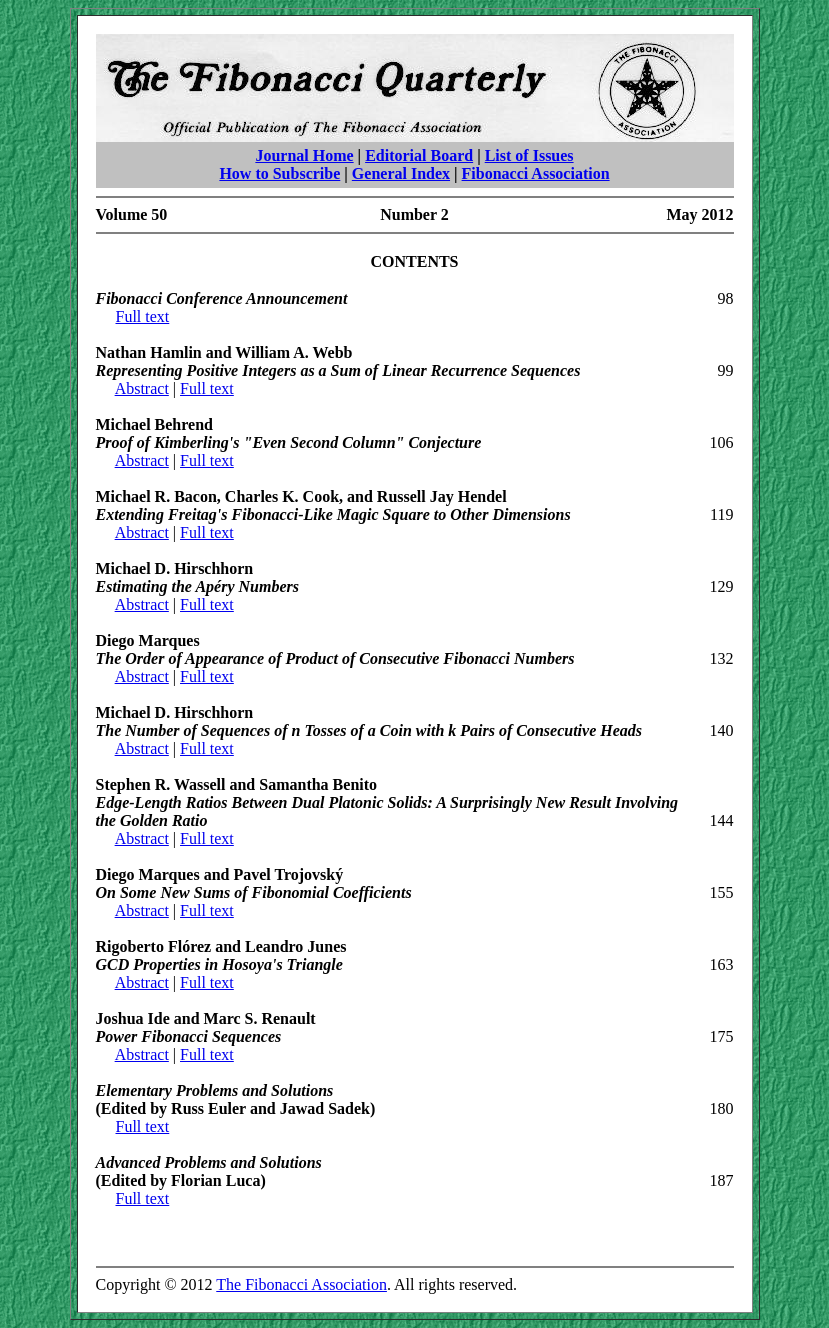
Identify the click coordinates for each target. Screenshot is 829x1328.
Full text (143, 316)
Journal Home (304, 155)
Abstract (142, 388)
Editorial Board (419, 155)
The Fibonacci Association (301, 1284)
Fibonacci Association (536, 173)
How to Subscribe (279, 173)
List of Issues (529, 155)
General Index (401, 173)
